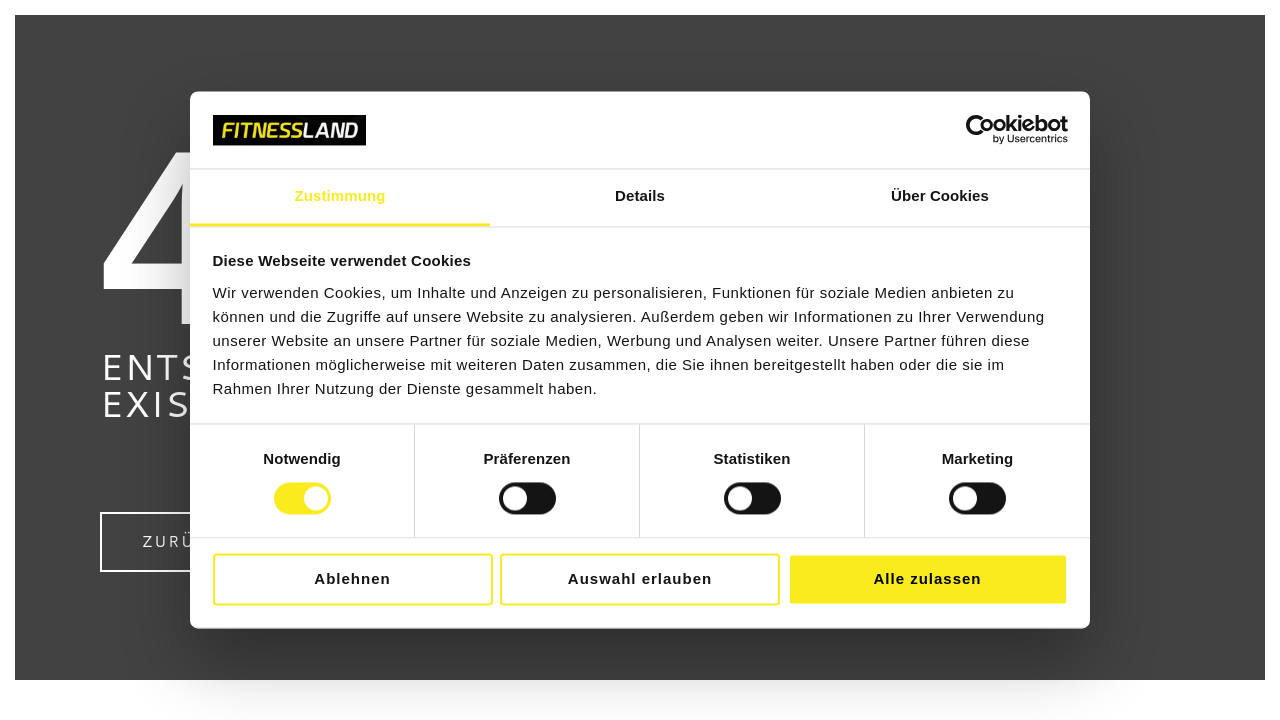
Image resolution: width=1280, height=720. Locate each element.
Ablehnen (352, 578)
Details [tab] (640, 195)
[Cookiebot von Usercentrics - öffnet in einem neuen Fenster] (980, 130)
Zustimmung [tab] (340, 195)
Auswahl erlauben (640, 578)
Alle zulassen (927, 578)
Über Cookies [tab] (940, 195)
